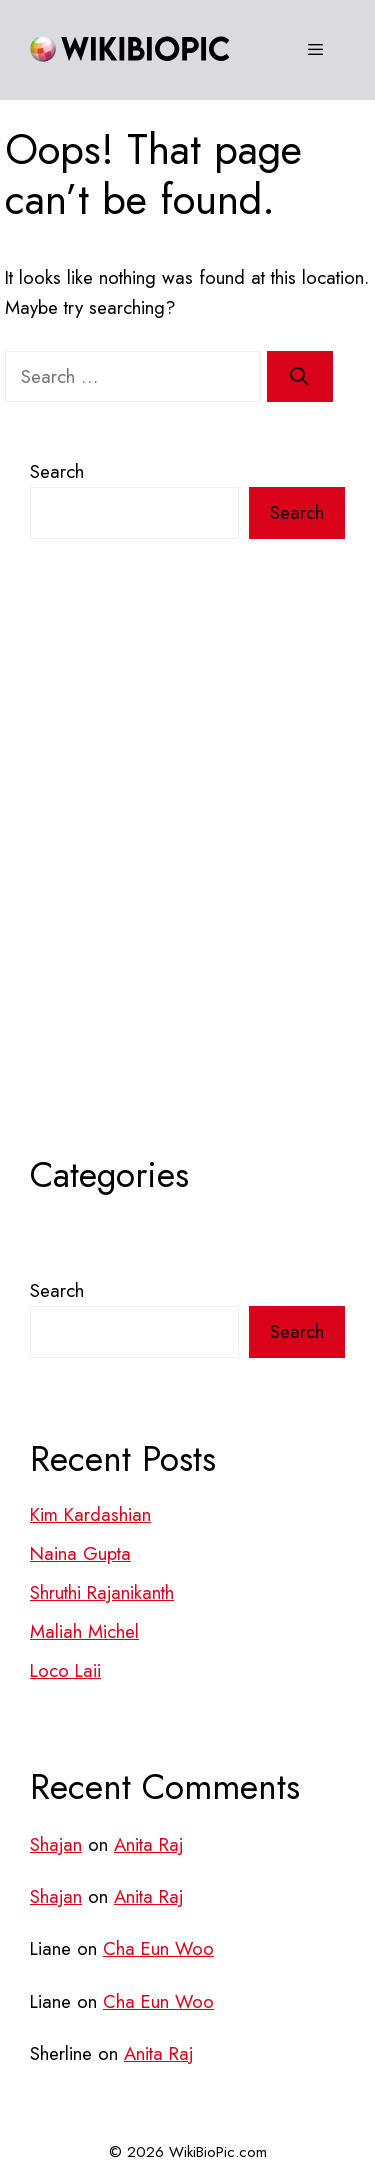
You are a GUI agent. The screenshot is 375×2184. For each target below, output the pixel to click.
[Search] (300, 377)
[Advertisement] (187, 886)
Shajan (56, 1844)
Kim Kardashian (90, 1514)
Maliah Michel (84, 1631)
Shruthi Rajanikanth (102, 1592)
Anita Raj (148, 1844)
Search (57, 471)
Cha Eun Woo (158, 1948)
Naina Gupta (80, 1553)
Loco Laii (65, 1670)
